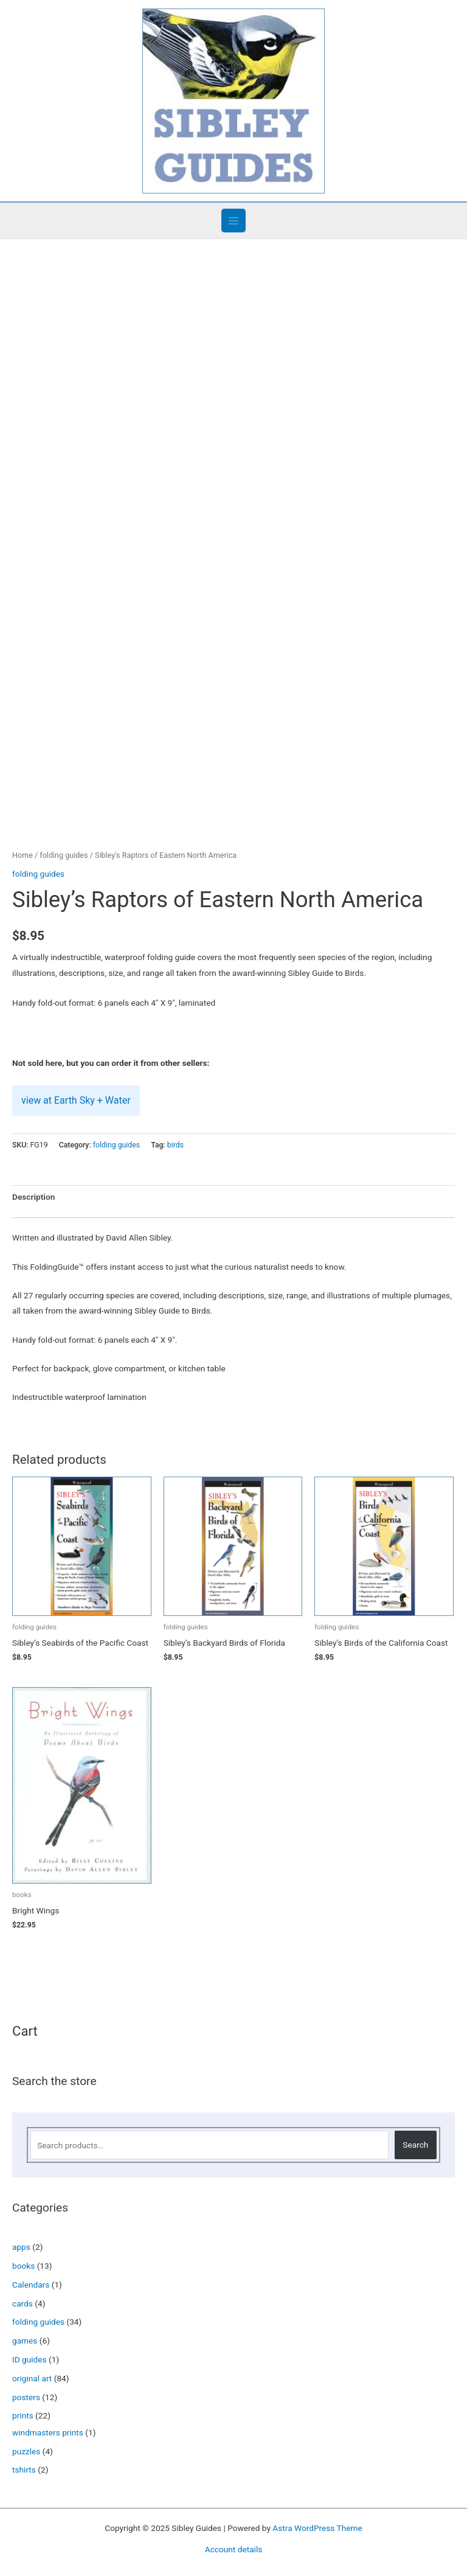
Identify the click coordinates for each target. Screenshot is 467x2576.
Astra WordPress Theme (317, 2522)
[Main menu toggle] (233, 220)
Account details (234, 2544)
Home (22, 849)
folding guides (64, 849)
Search (415, 2140)
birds (175, 1139)
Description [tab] (33, 1192)
